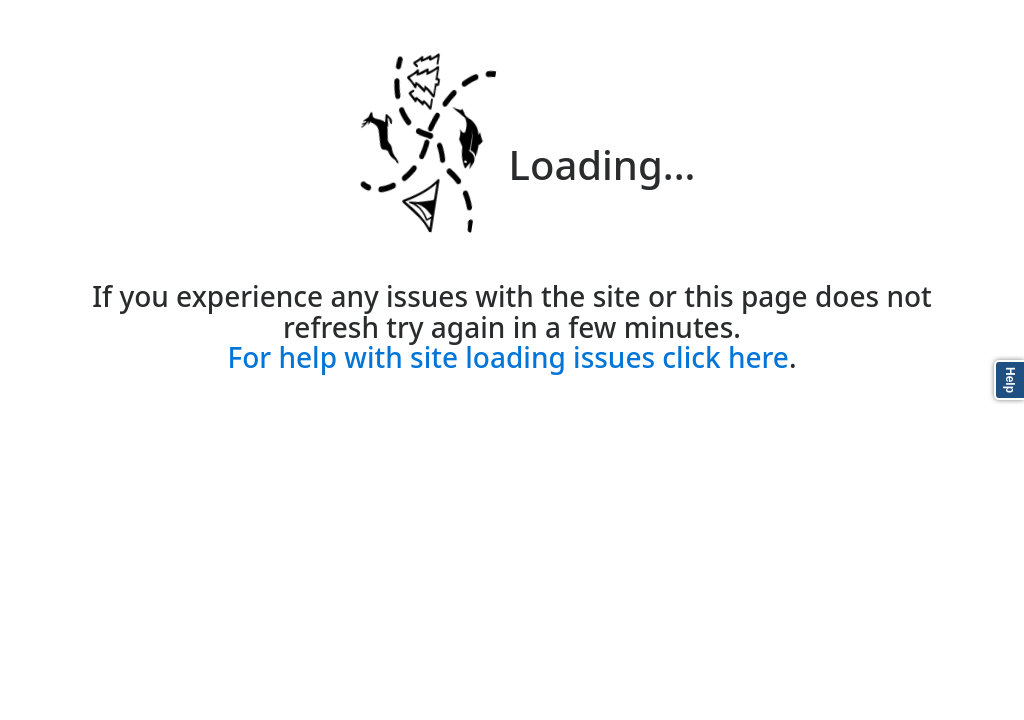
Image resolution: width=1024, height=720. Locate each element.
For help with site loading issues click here (507, 357)
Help (1010, 380)
